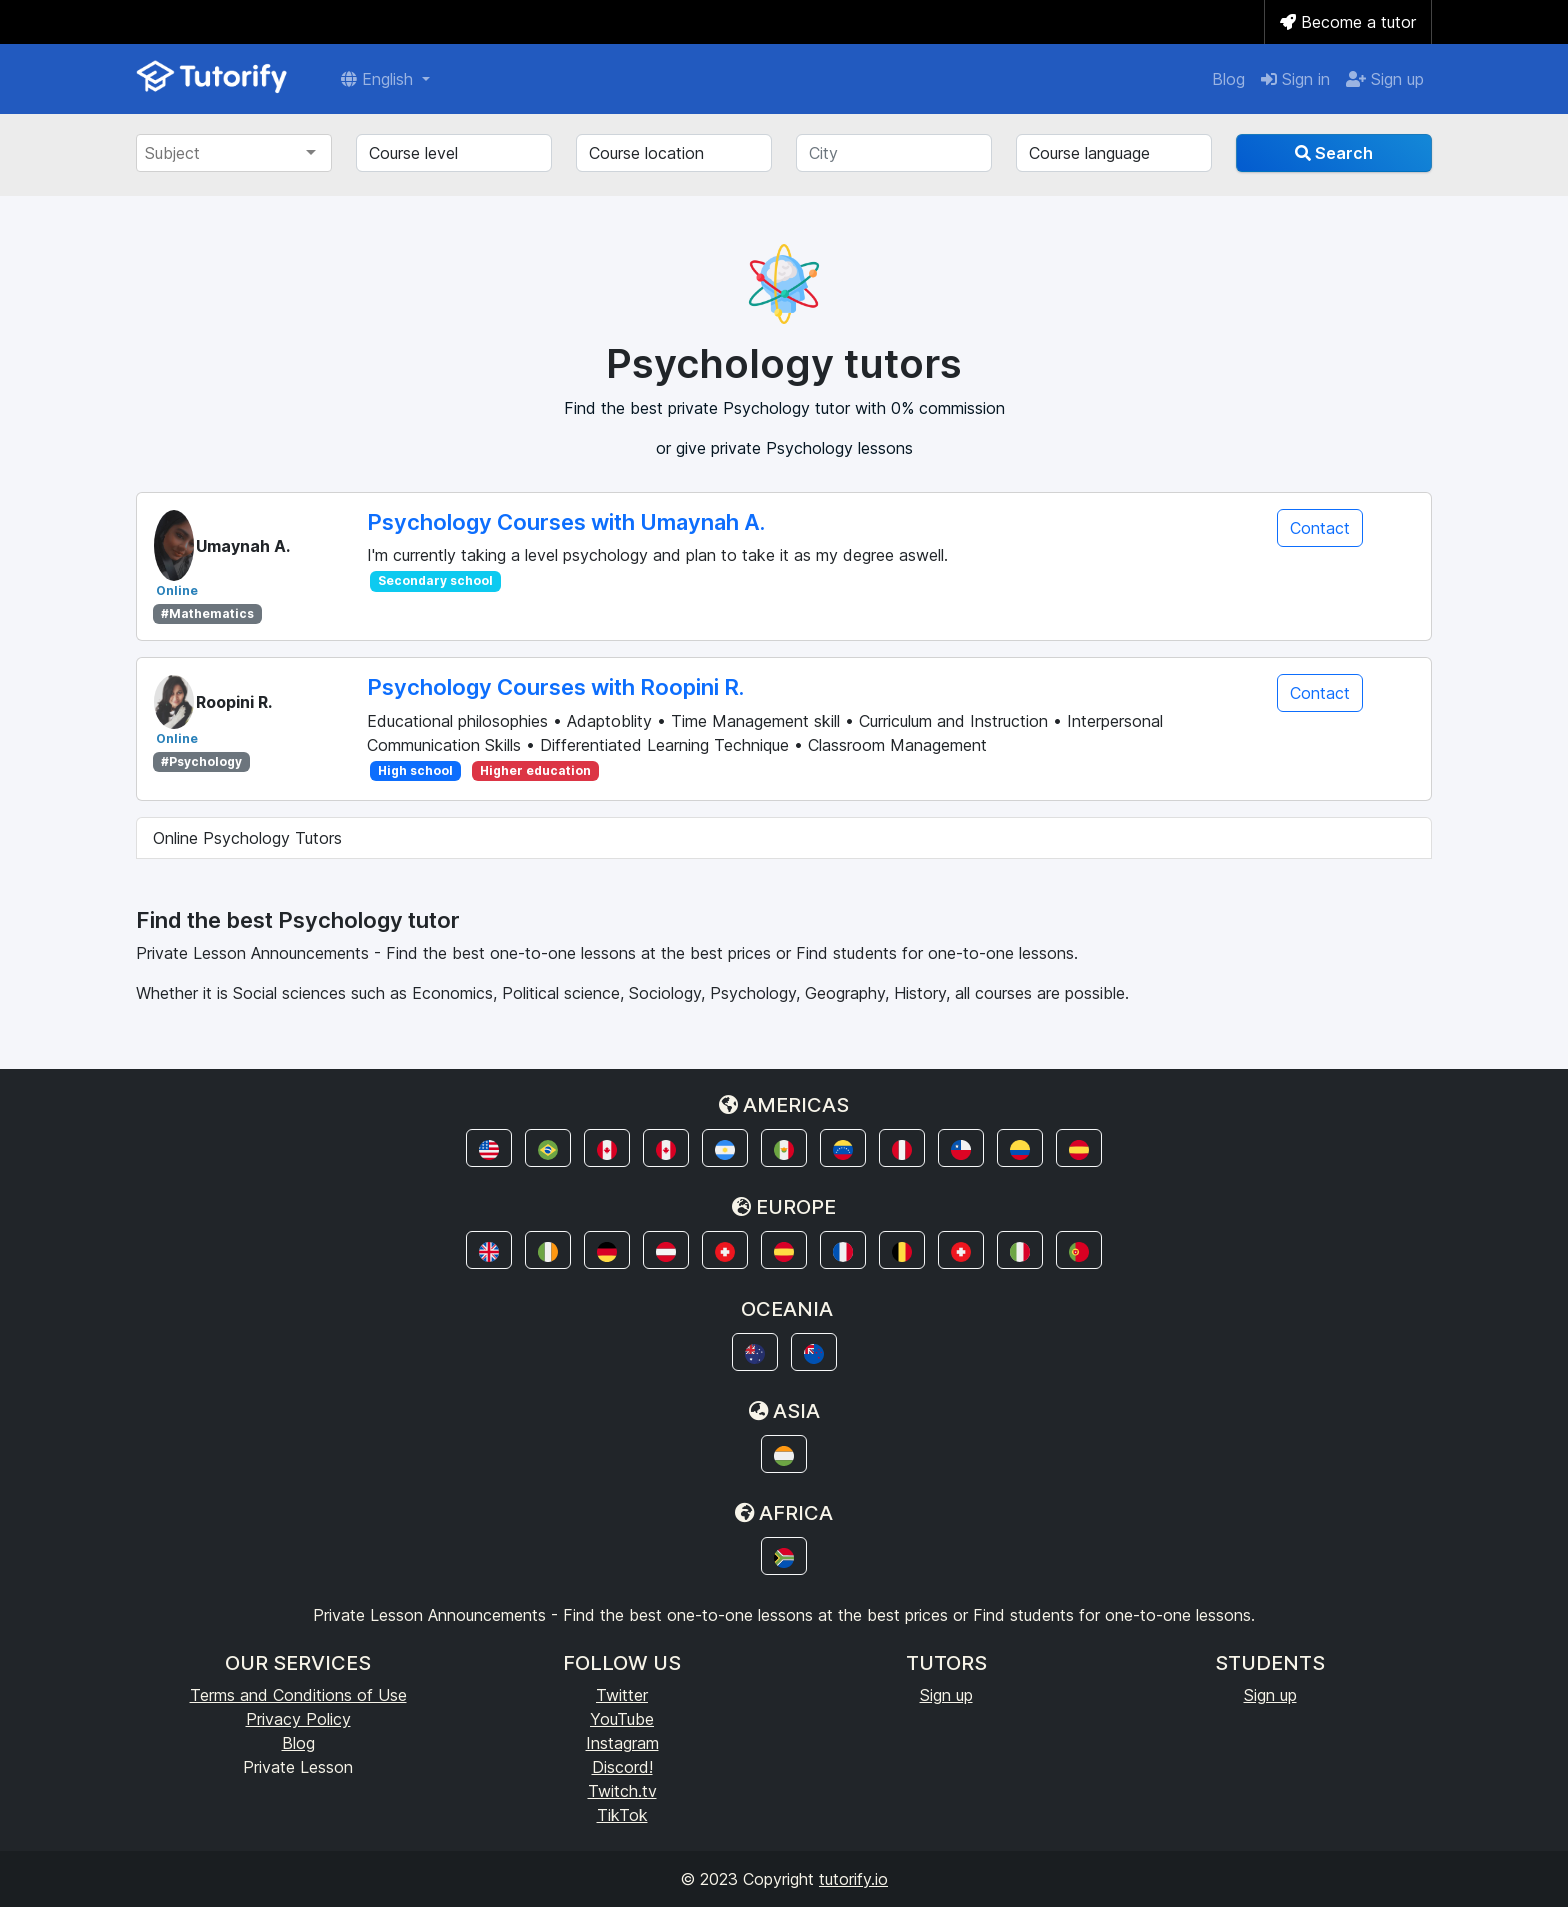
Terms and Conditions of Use (298, 1695)
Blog (1228, 79)
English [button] (379, 79)
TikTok (622, 1815)
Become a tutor (1348, 22)
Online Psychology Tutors (247, 838)
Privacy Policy (298, 1719)
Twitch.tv (622, 1791)
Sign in (1295, 79)
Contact (1320, 528)
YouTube (622, 1719)
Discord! (622, 1767)
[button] (489, 1148)
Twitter (622, 1695)
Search (1334, 153)
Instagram (622, 1743)
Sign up (1385, 79)
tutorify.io (853, 1879)
